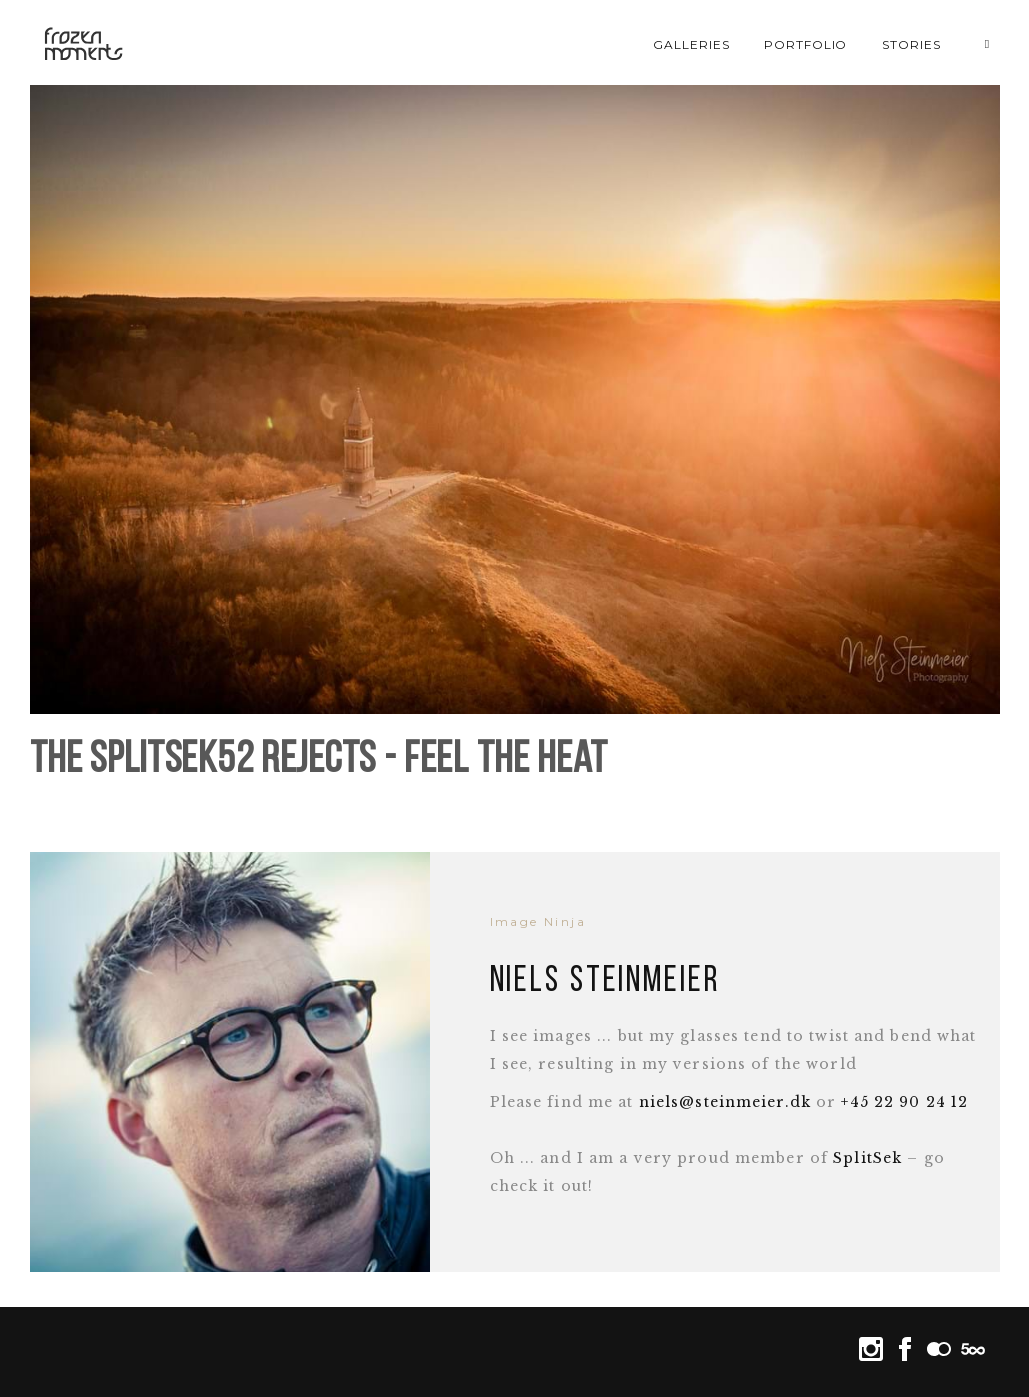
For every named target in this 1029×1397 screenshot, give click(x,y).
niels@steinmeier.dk (725, 1102)
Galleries (691, 44)
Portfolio (806, 44)
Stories (911, 44)
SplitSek (867, 1158)
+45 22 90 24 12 (904, 1102)
